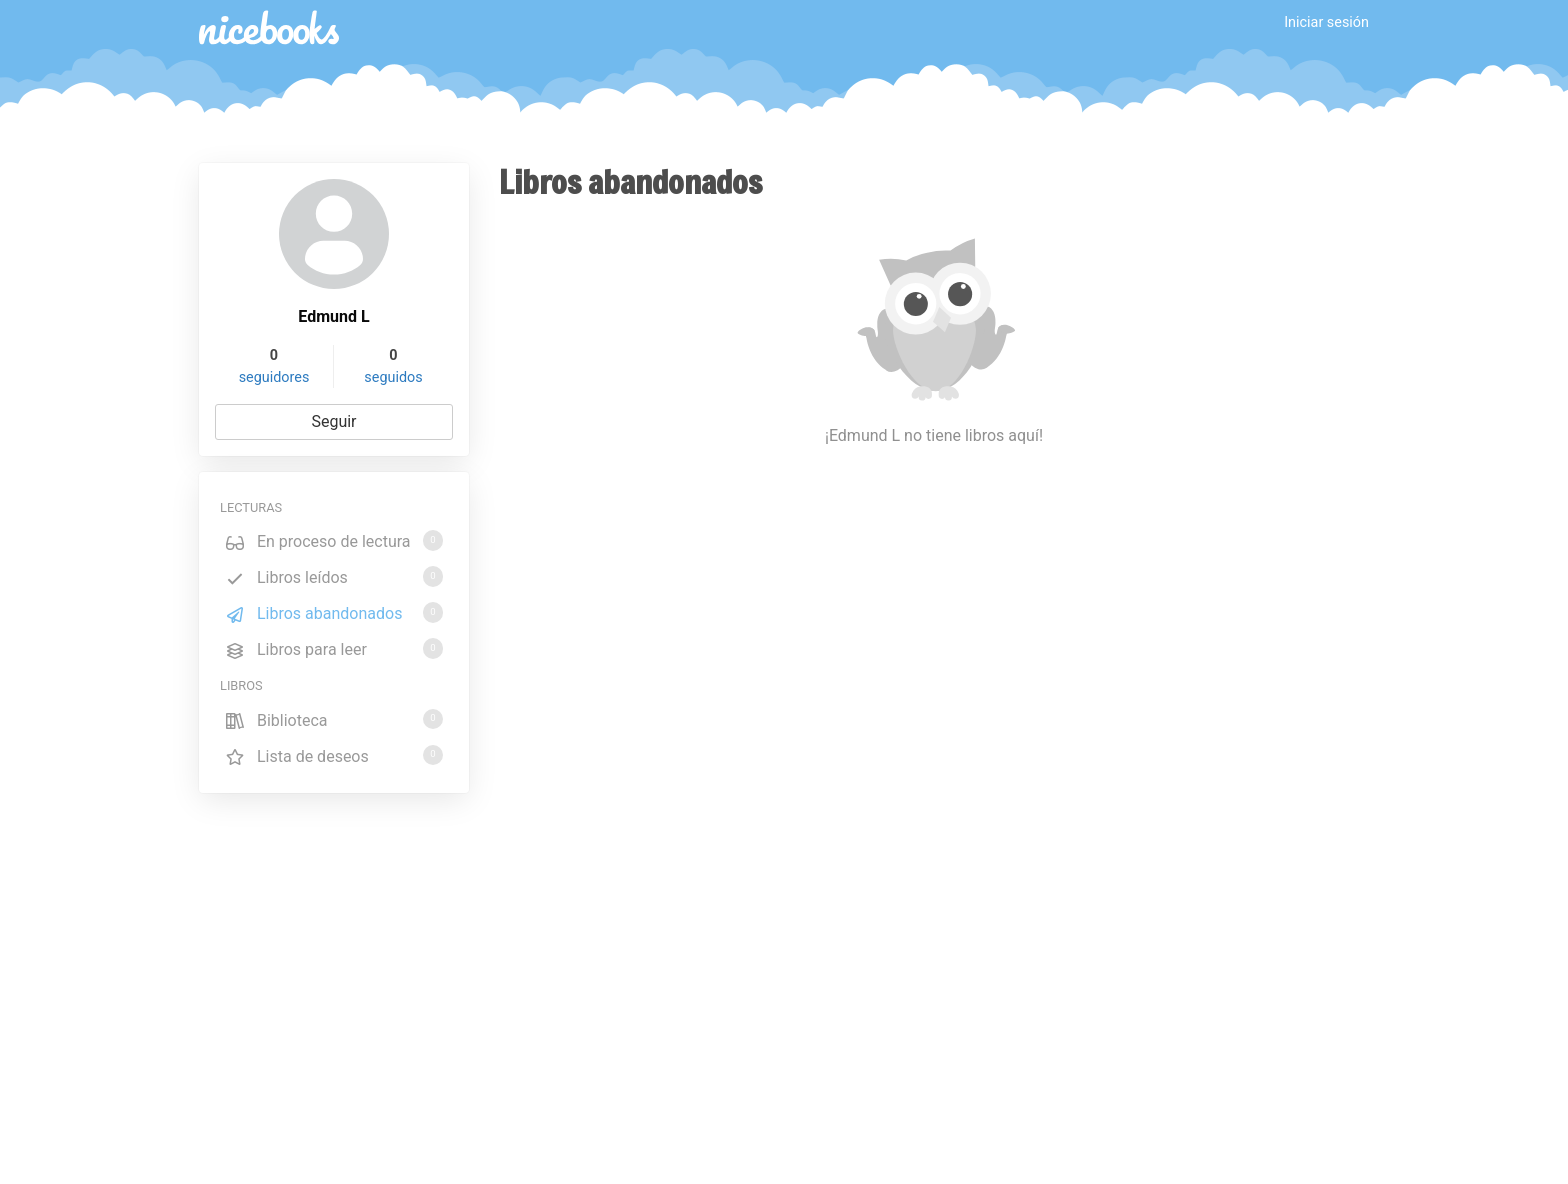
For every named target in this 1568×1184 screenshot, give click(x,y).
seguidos (393, 377)
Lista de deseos (334, 755)
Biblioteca (334, 719)
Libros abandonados (334, 612)
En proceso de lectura (334, 540)
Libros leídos (334, 576)
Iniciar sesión (1326, 22)
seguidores (274, 377)
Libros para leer (334, 648)
